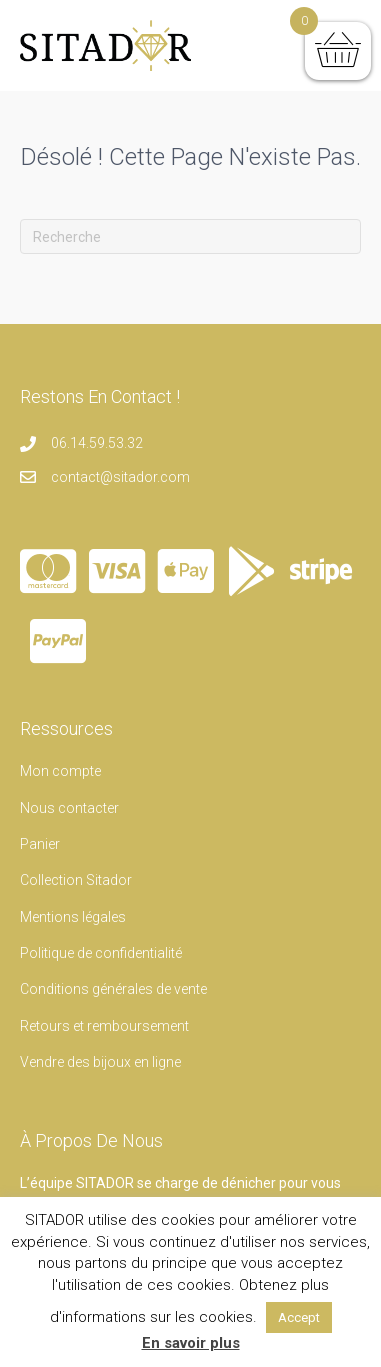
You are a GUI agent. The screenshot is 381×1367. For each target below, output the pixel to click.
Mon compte (60, 771)
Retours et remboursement (104, 1026)
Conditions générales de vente (113, 989)
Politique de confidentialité (101, 953)
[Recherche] (190, 236)
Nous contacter (69, 808)
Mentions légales (73, 917)
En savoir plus (191, 1343)
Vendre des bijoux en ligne (100, 1062)
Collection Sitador (76, 880)
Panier (40, 844)
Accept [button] (299, 1317)
